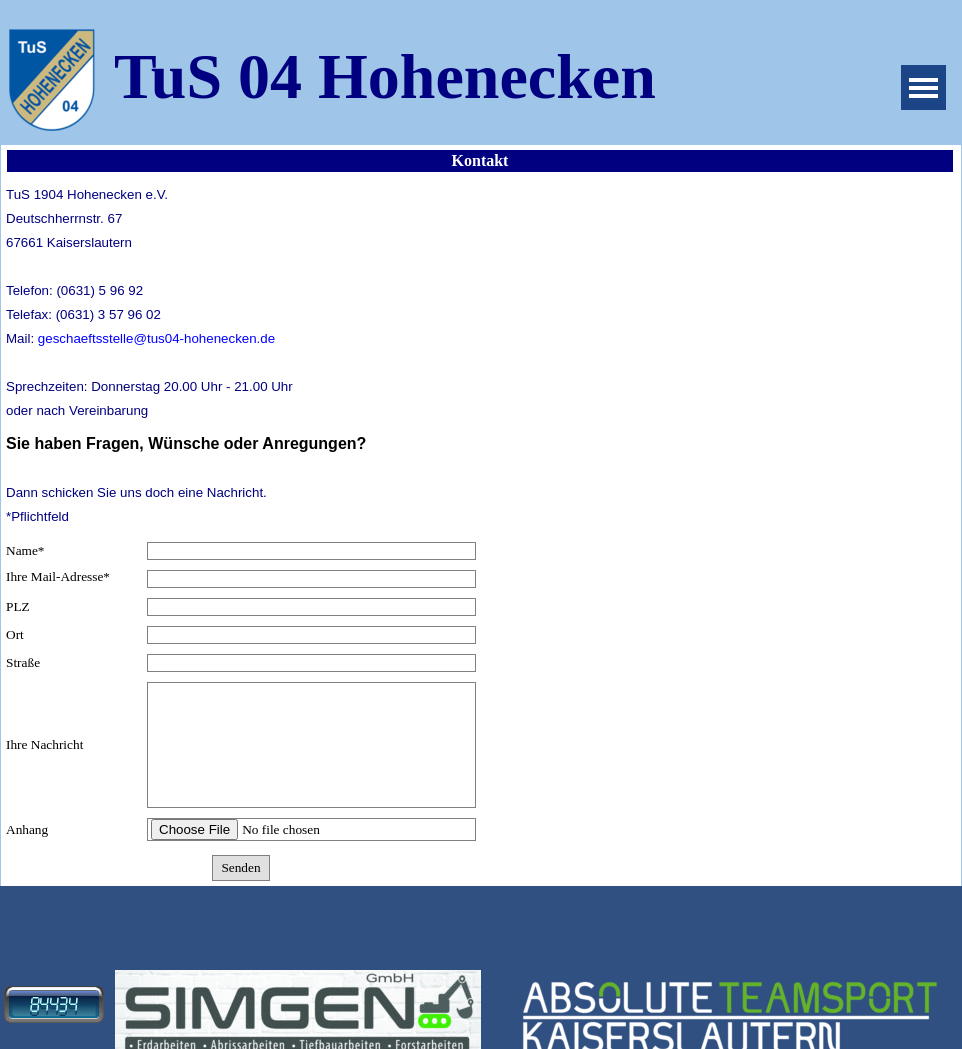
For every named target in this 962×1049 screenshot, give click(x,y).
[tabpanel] (241, 302)
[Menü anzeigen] (923, 87)
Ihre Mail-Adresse (58, 577)
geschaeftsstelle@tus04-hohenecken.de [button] (156, 338)
